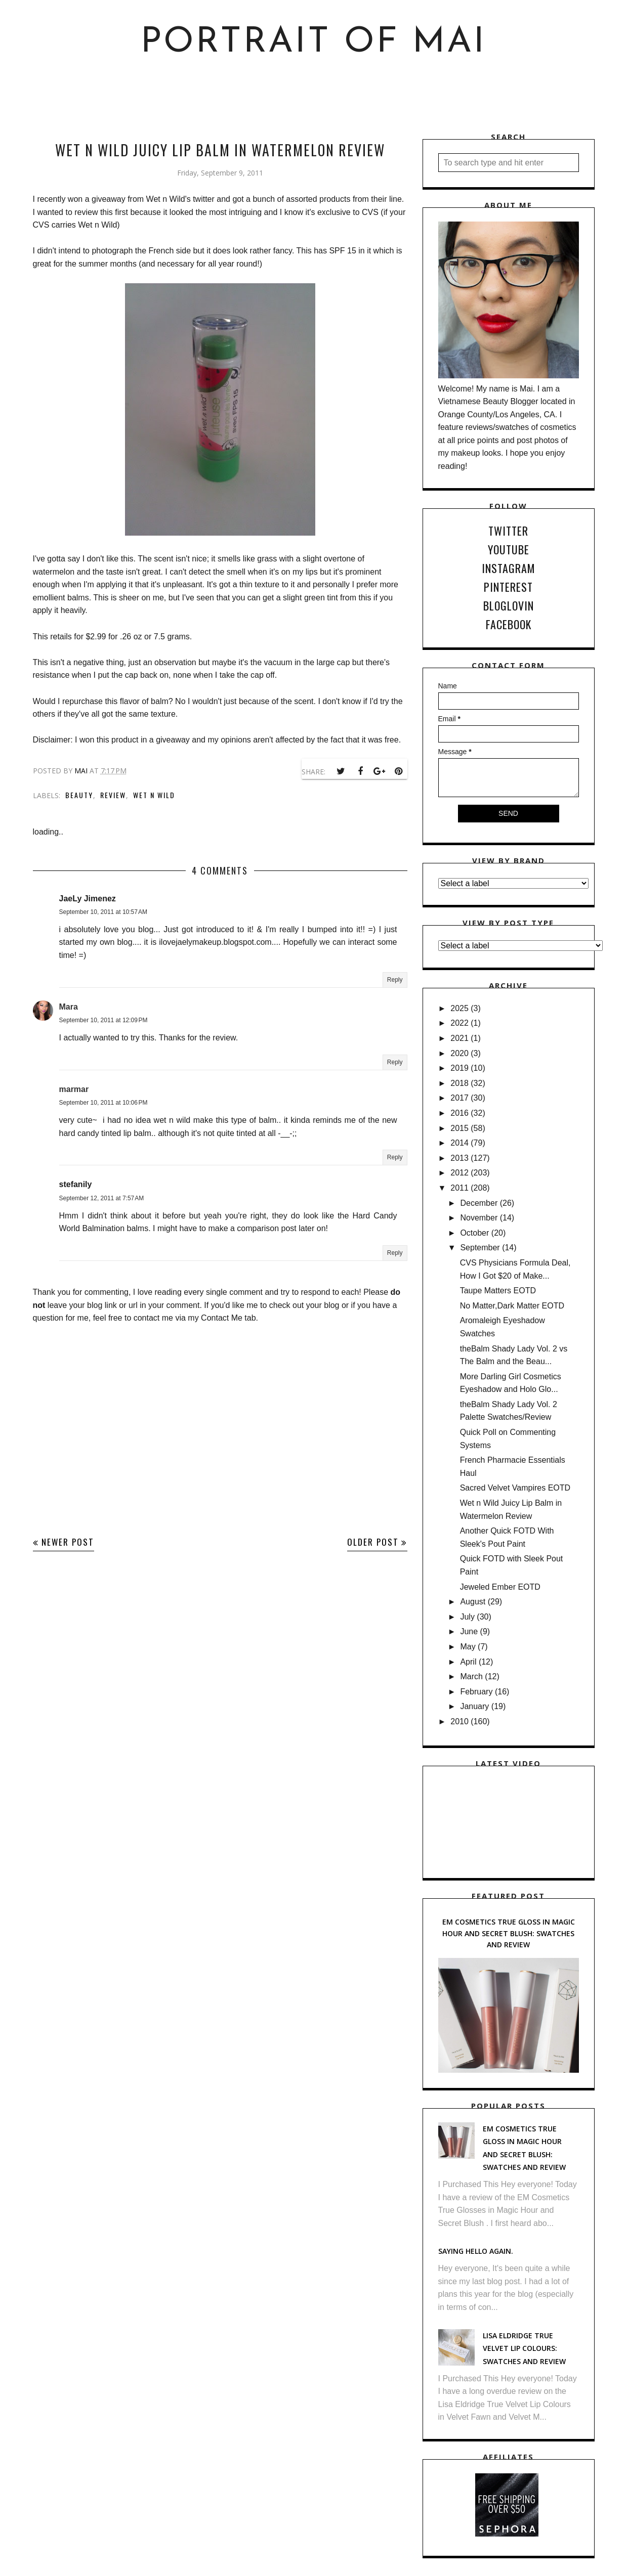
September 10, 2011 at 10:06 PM (103, 1102)
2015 (459, 1128)
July (467, 1616)
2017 (459, 1098)
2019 (459, 1068)
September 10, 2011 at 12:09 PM (103, 1020)
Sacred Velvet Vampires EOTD (515, 1487)
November (478, 1217)
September (479, 1247)
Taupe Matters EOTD (498, 1290)
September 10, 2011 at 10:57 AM (103, 911)
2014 (459, 1143)
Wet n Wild (154, 795)
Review (113, 795)
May (467, 1646)
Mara (68, 1006)
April (468, 1661)
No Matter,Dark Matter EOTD (512, 1305)
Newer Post (67, 1542)
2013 (459, 1158)
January (474, 1706)
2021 (459, 1038)
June (469, 1631)
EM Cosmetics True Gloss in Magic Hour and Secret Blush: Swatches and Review (508, 1933)
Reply (395, 979)
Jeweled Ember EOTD (500, 1587)
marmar (74, 1089)
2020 (459, 1053)
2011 (459, 1188)
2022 (459, 1023)
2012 (459, 1172)
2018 (459, 1083)
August (472, 1601)
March (471, 1676)
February (476, 1691)
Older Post (373, 1542)
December (478, 1203)
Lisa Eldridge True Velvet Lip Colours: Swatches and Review (524, 2348)
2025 (459, 1008)
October (474, 1233)
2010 (459, 1721)
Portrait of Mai (313, 43)
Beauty (79, 795)
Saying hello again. (475, 2251)
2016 (459, 1113)
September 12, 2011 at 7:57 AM (101, 1198)
